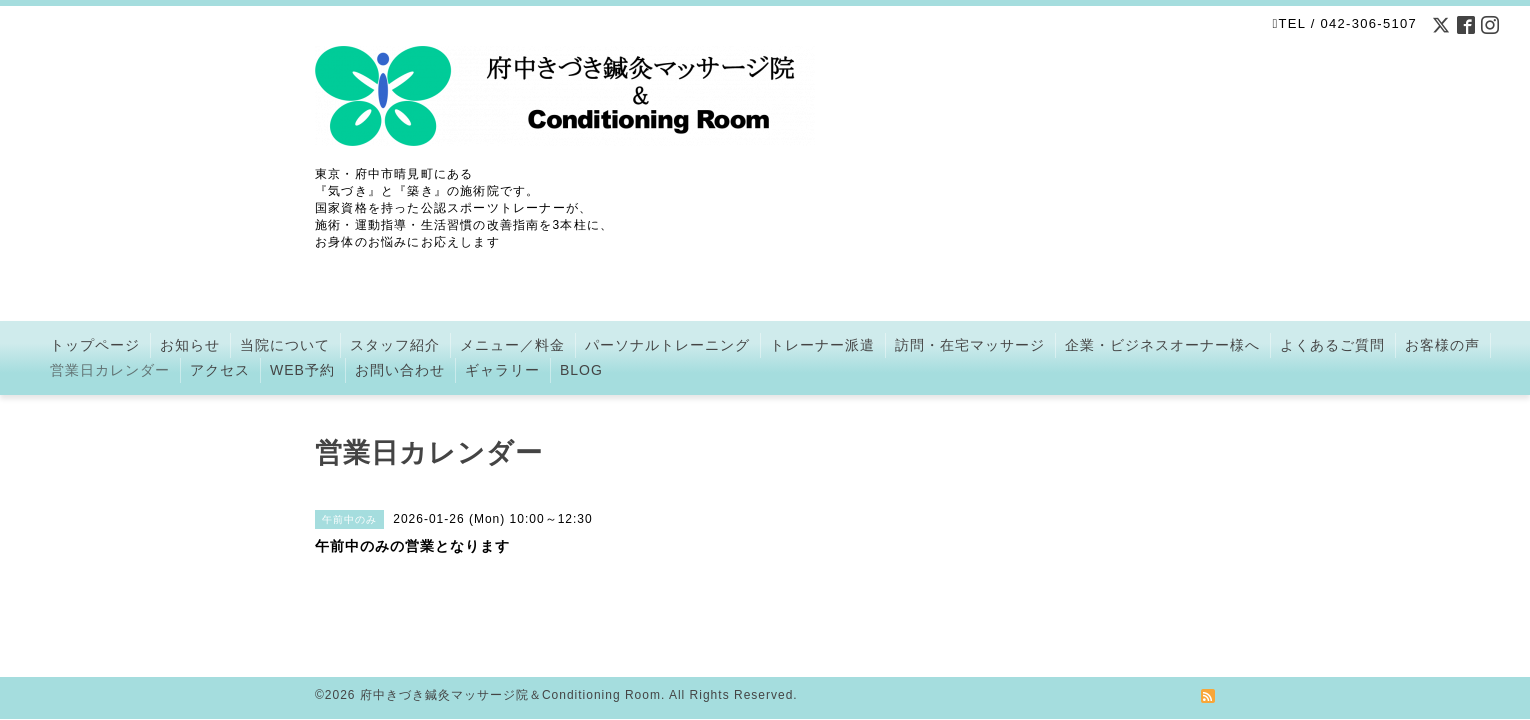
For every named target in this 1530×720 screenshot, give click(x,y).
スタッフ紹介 (395, 345)
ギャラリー (502, 370)
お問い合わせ (400, 370)
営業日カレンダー (110, 370)
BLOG (581, 370)
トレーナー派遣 (822, 345)
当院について (285, 345)
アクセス (220, 370)
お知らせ (190, 345)
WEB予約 (302, 370)
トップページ (95, 345)
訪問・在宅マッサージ (970, 345)
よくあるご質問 (1332, 345)
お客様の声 (1442, 345)
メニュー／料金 (512, 345)
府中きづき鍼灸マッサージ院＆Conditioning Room (510, 671)
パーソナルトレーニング (667, 345)
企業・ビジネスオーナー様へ (1162, 345)
